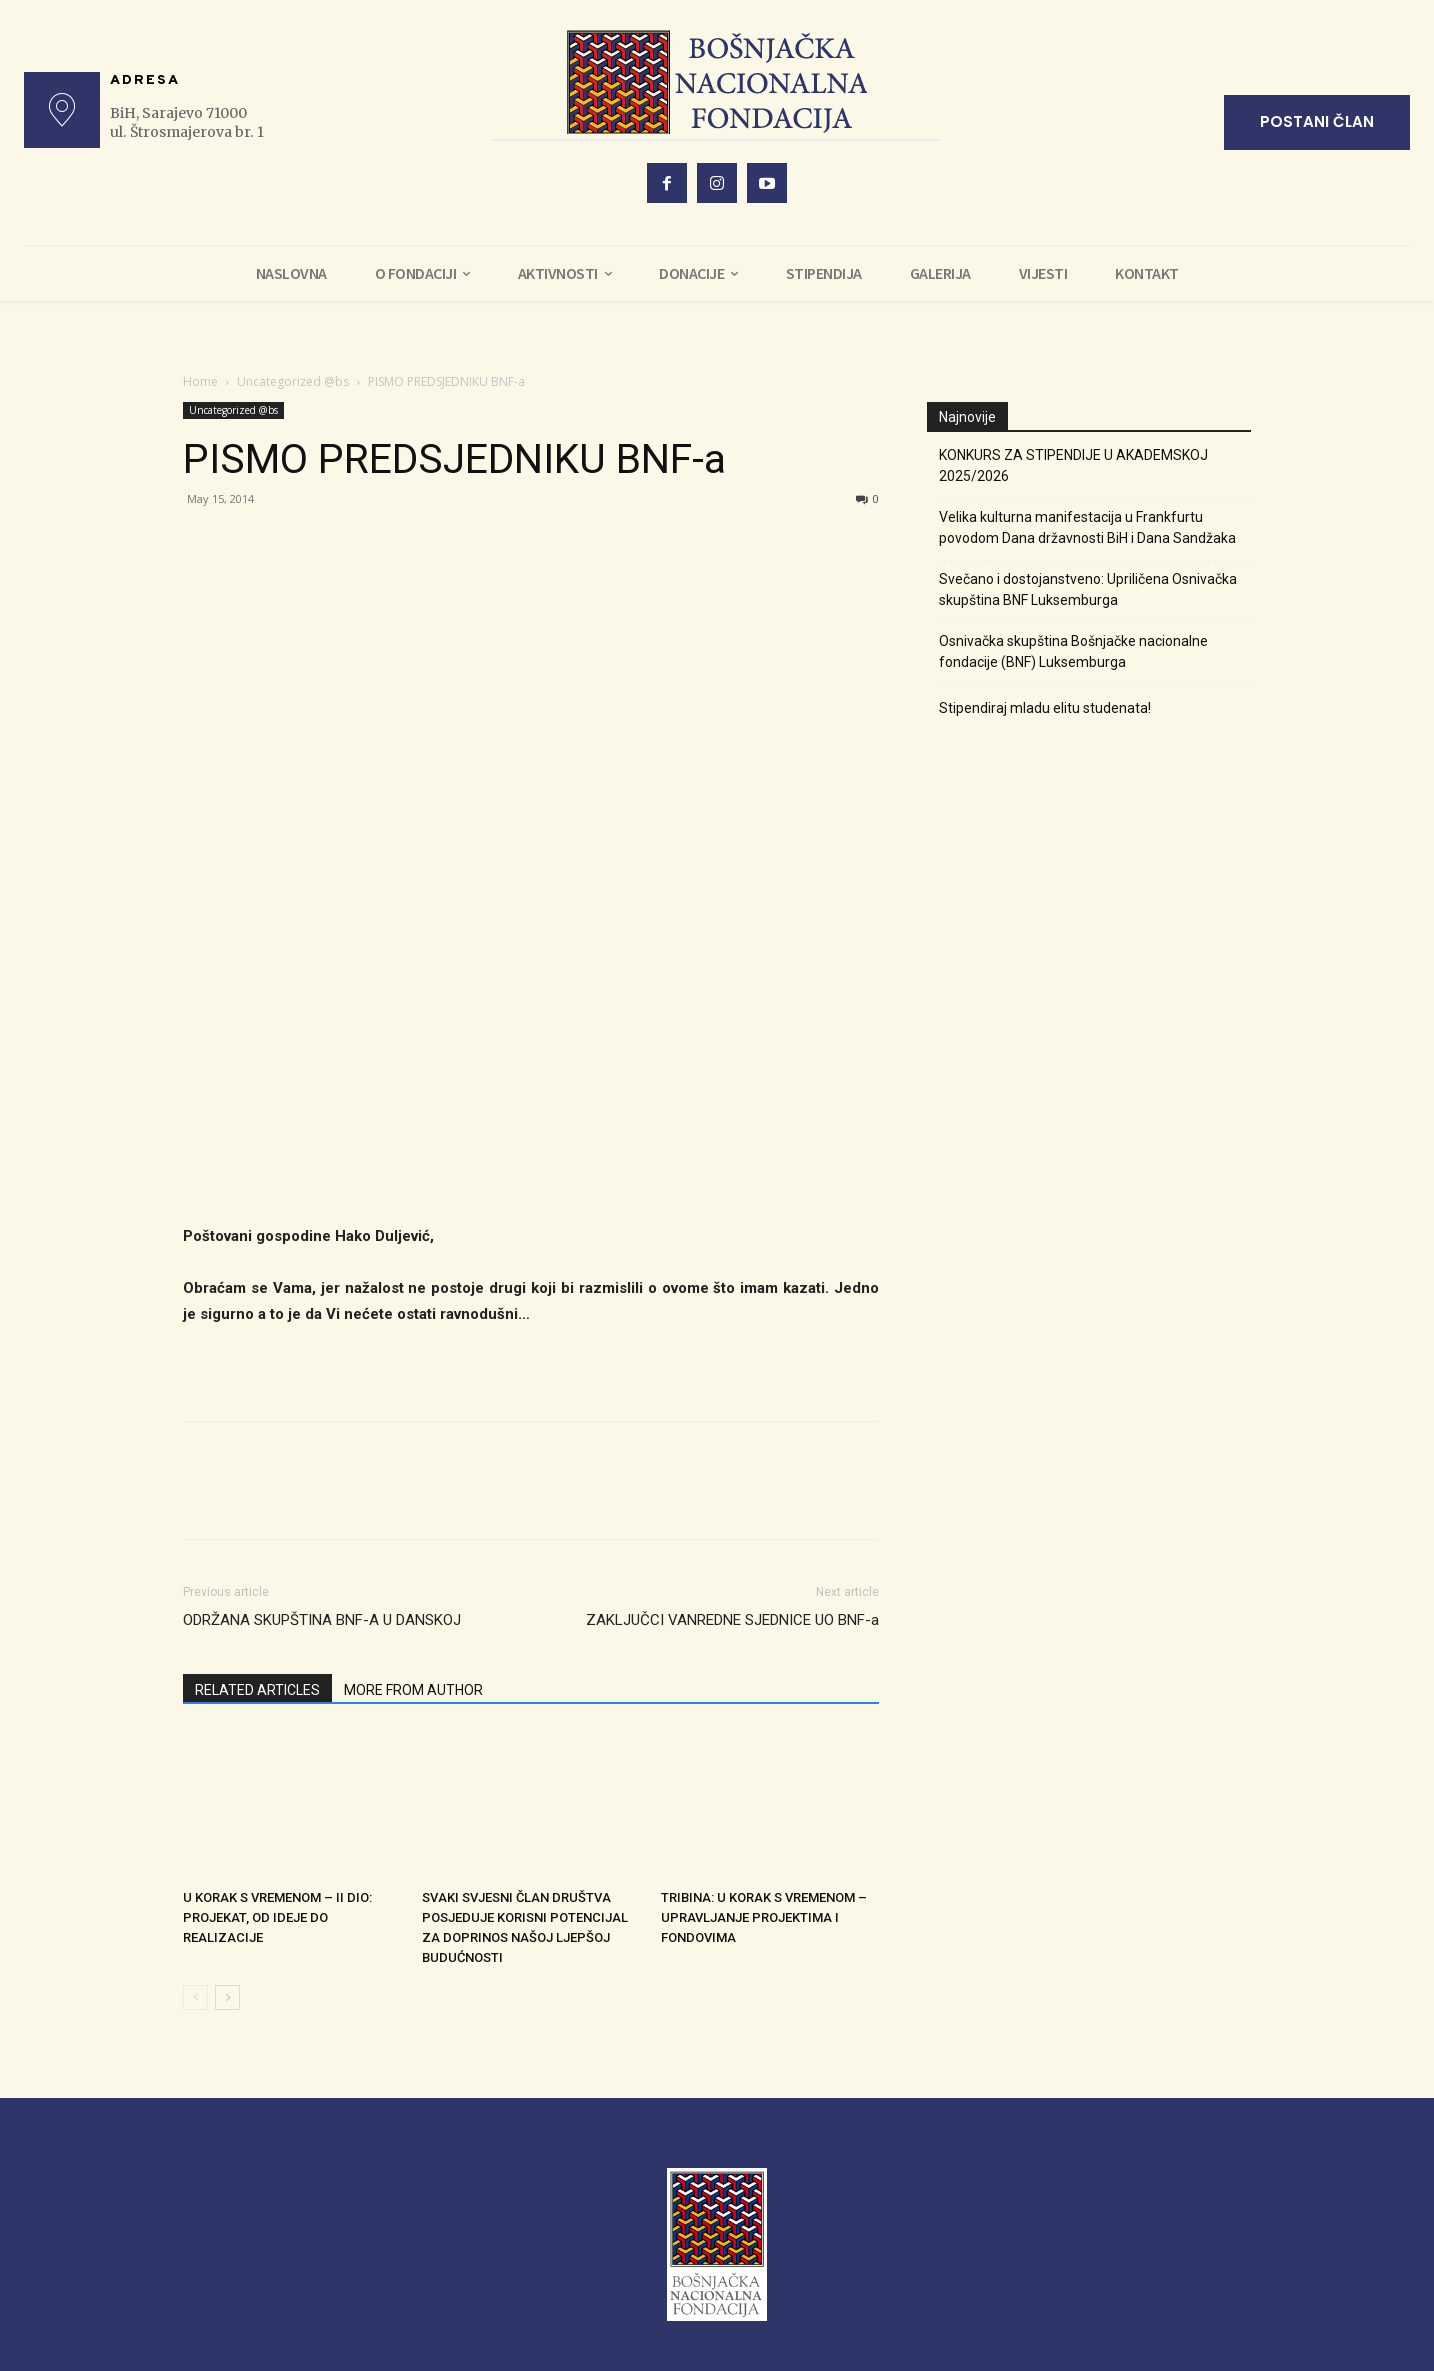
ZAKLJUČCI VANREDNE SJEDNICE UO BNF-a (732, 1620)
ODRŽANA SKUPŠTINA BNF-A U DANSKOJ (322, 1620)
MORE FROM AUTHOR (413, 1690)
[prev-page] (195, 1997)
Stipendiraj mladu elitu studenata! (1045, 708)
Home (200, 381)
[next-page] (227, 1997)
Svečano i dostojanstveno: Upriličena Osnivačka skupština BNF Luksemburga (1088, 589)
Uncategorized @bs (293, 381)
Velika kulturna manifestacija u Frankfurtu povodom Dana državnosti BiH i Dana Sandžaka (1087, 527)
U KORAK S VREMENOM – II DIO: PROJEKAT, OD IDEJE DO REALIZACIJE (277, 1917)
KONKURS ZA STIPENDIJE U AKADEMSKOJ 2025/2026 (1073, 465)
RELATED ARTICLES (257, 1690)
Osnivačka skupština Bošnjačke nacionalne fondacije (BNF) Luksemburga (1073, 651)
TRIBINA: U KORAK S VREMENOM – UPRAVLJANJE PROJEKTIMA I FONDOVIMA (764, 1917)
